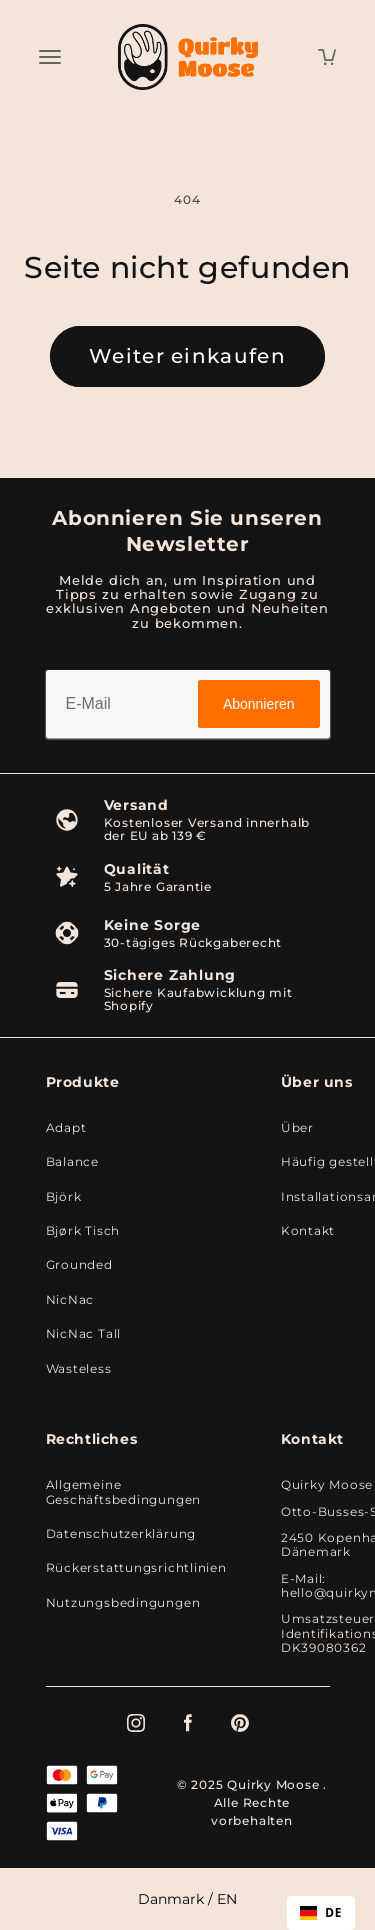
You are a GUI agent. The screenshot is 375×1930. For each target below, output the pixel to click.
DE (321, 1912)
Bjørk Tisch (83, 1231)
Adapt (66, 1128)
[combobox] (321, 1913)
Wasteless (79, 1369)
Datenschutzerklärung (121, 1534)
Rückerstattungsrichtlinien (136, 1568)
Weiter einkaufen (187, 356)
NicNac (70, 1300)
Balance (72, 1162)
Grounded (79, 1265)
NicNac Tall (84, 1334)
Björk (64, 1197)
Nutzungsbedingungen (123, 1603)
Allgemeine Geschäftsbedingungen (124, 1492)
